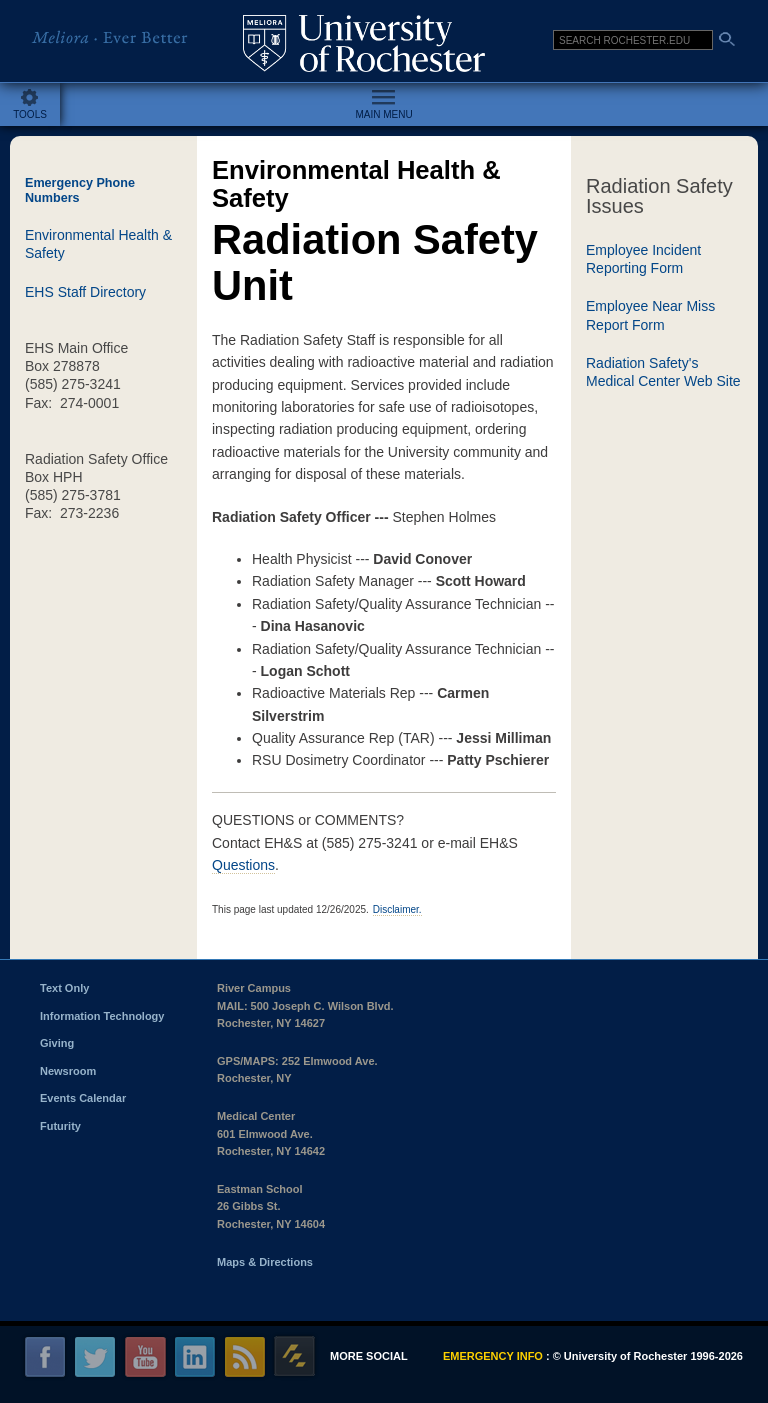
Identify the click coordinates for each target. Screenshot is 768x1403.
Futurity (60, 1126)
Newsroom (68, 1071)
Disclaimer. (397, 909)
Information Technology (102, 1016)
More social (369, 1356)
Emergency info (493, 1356)
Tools (30, 114)
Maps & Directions (265, 1262)
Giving (57, 1043)
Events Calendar (83, 1098)
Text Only (64, 988)
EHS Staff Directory (85, 292)
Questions (243, 865)
